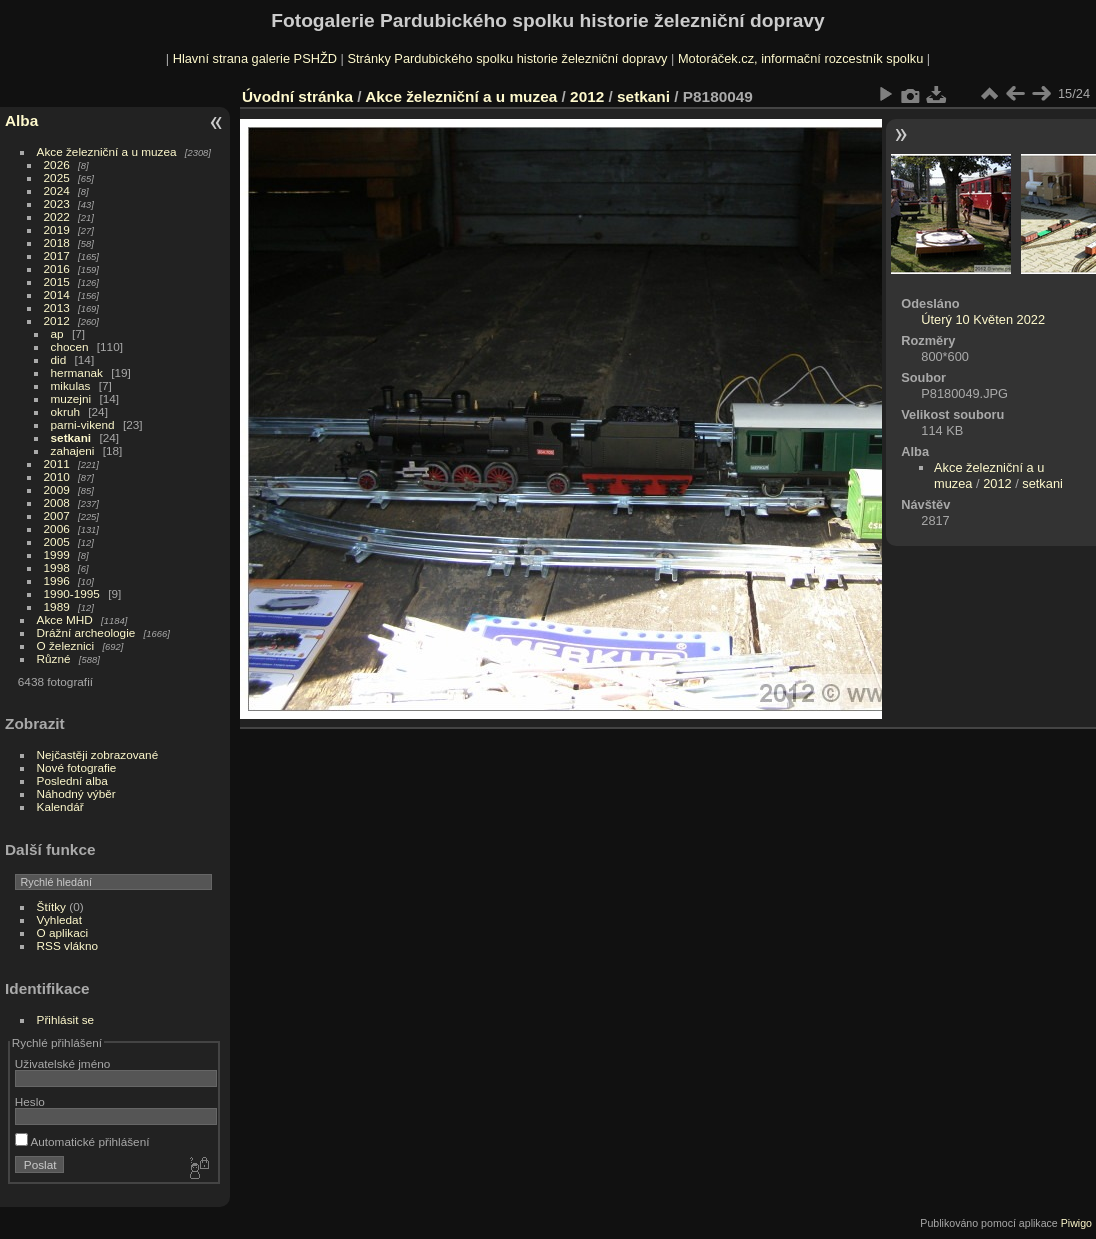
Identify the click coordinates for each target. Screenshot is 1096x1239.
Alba (21, 120)
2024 (57, 190)
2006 (57, 528)
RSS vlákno (67, 945)
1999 (57, 554)
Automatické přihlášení (82, 1141)
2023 (57, 203)
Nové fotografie (77, 767)
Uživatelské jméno (62, 1063)
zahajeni (73, 450)
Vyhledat (59, 919)
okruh (65, 411)
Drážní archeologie (86, 632)
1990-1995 (72, 593)
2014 (57, 294)
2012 (57, 320)
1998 (57, 567)
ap (57, 333)
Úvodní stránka (297, 96)
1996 (57, 580)
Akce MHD (65, 619)
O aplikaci (63, 932)
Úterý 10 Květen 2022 (983, 319)
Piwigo (1076, 1223)
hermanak (77, 372)
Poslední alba (72, 780)
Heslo (30, 1101)
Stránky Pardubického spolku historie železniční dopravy (507, 58)
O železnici (66, 645)
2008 (57, 502)
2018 (57, 242)
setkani (71, 437)
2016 (57, 268)
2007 (57, 515)
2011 (57, 463)
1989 (57, 606)
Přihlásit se (66, 1019)
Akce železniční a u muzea (107, 151)
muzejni (71, 398)
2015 (57, 281)
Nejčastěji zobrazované (98, 754)
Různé (54, 658)
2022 (57, 216)
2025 (57, 177)
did (59, 359)
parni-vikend (83, 424)
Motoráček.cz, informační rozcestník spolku (800, 58)
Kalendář (60, 806)
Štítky (51, 906)
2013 (57, 307)
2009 (57, 489)
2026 (57, 164)
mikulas (71, 385)
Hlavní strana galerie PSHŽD (255, 58)
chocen (70, 346)
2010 (57, 476)
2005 (57, 541)
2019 (57, 229)
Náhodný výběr (76, 793)
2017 (57, 255)
